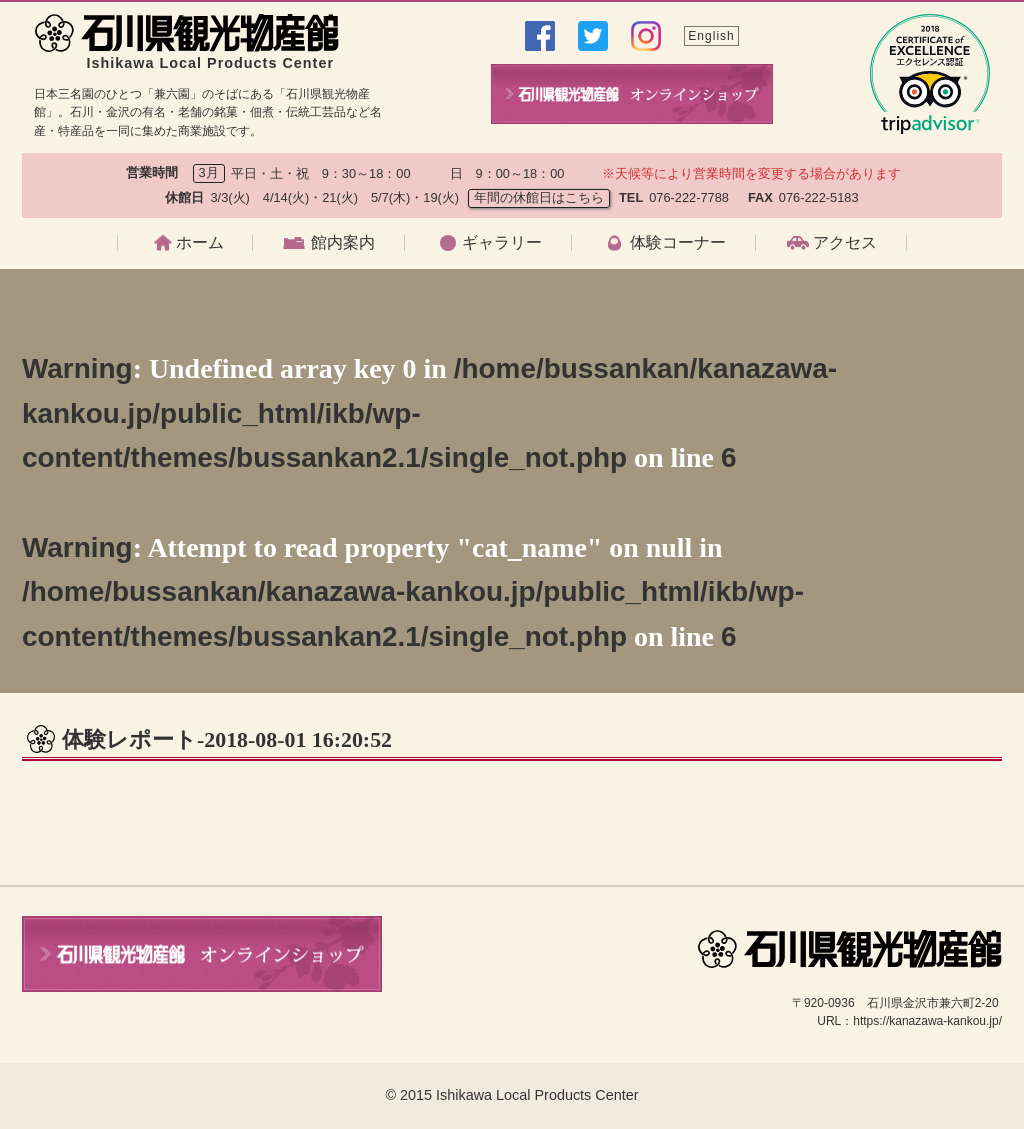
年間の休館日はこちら (539, 197)
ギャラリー (502, 243)
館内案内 (343, 243)
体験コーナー (678, 243)
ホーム (200, 243)
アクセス (845, 243)
